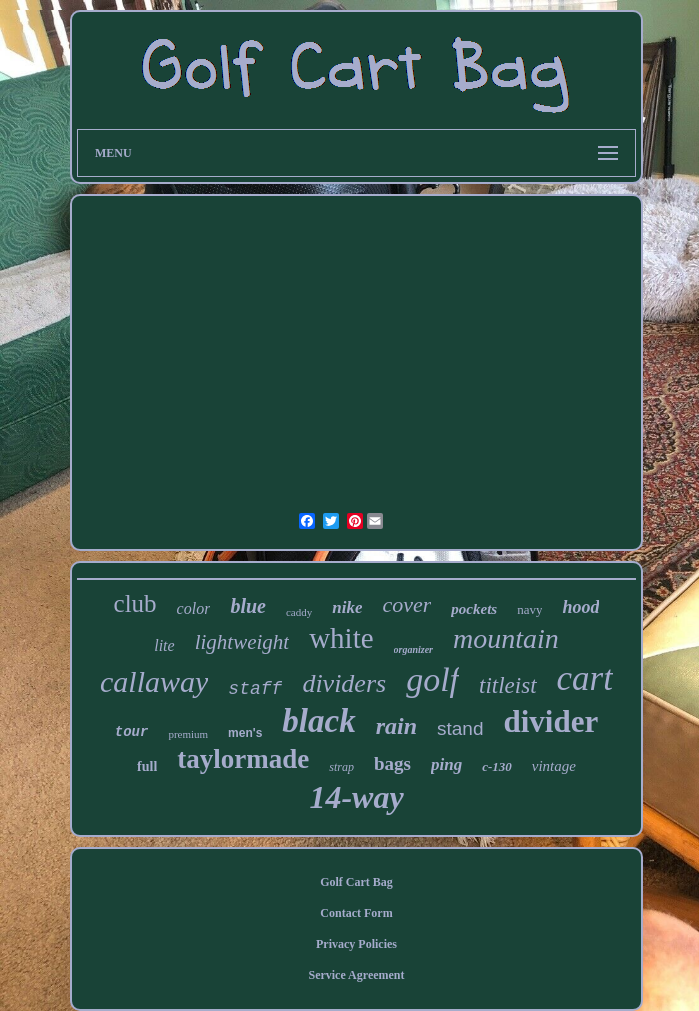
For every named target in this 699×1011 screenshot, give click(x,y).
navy (529, 609)
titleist (508, 685)
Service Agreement (356, 975)
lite (164, 645)
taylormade (243, 759)
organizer (413, 649)
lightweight (242, 642)
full (147, 766)
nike (347, 607)
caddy (299, 612)
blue (248, 606)
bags (392, 763)
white (341, 638)
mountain (506, 638)
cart (585, 678)
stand (460, 728)
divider (550, 721)
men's (245, 733)
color (194, 608)
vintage (554, 766)
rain (396, 726)
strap (341, 767)
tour (132, 732)
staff (255, 689)
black (318, 721)
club (135, 603)
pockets (474, 609)
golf (432, 679)
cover (406, 604)
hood (580, 607)
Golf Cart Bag (356, 882)
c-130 (497, 766)
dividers (344, 683)
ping (446, 764)
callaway (154, 681)
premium (188, 734)
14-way (356, 797)
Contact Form (356, 913)
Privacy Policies (356, 944)
